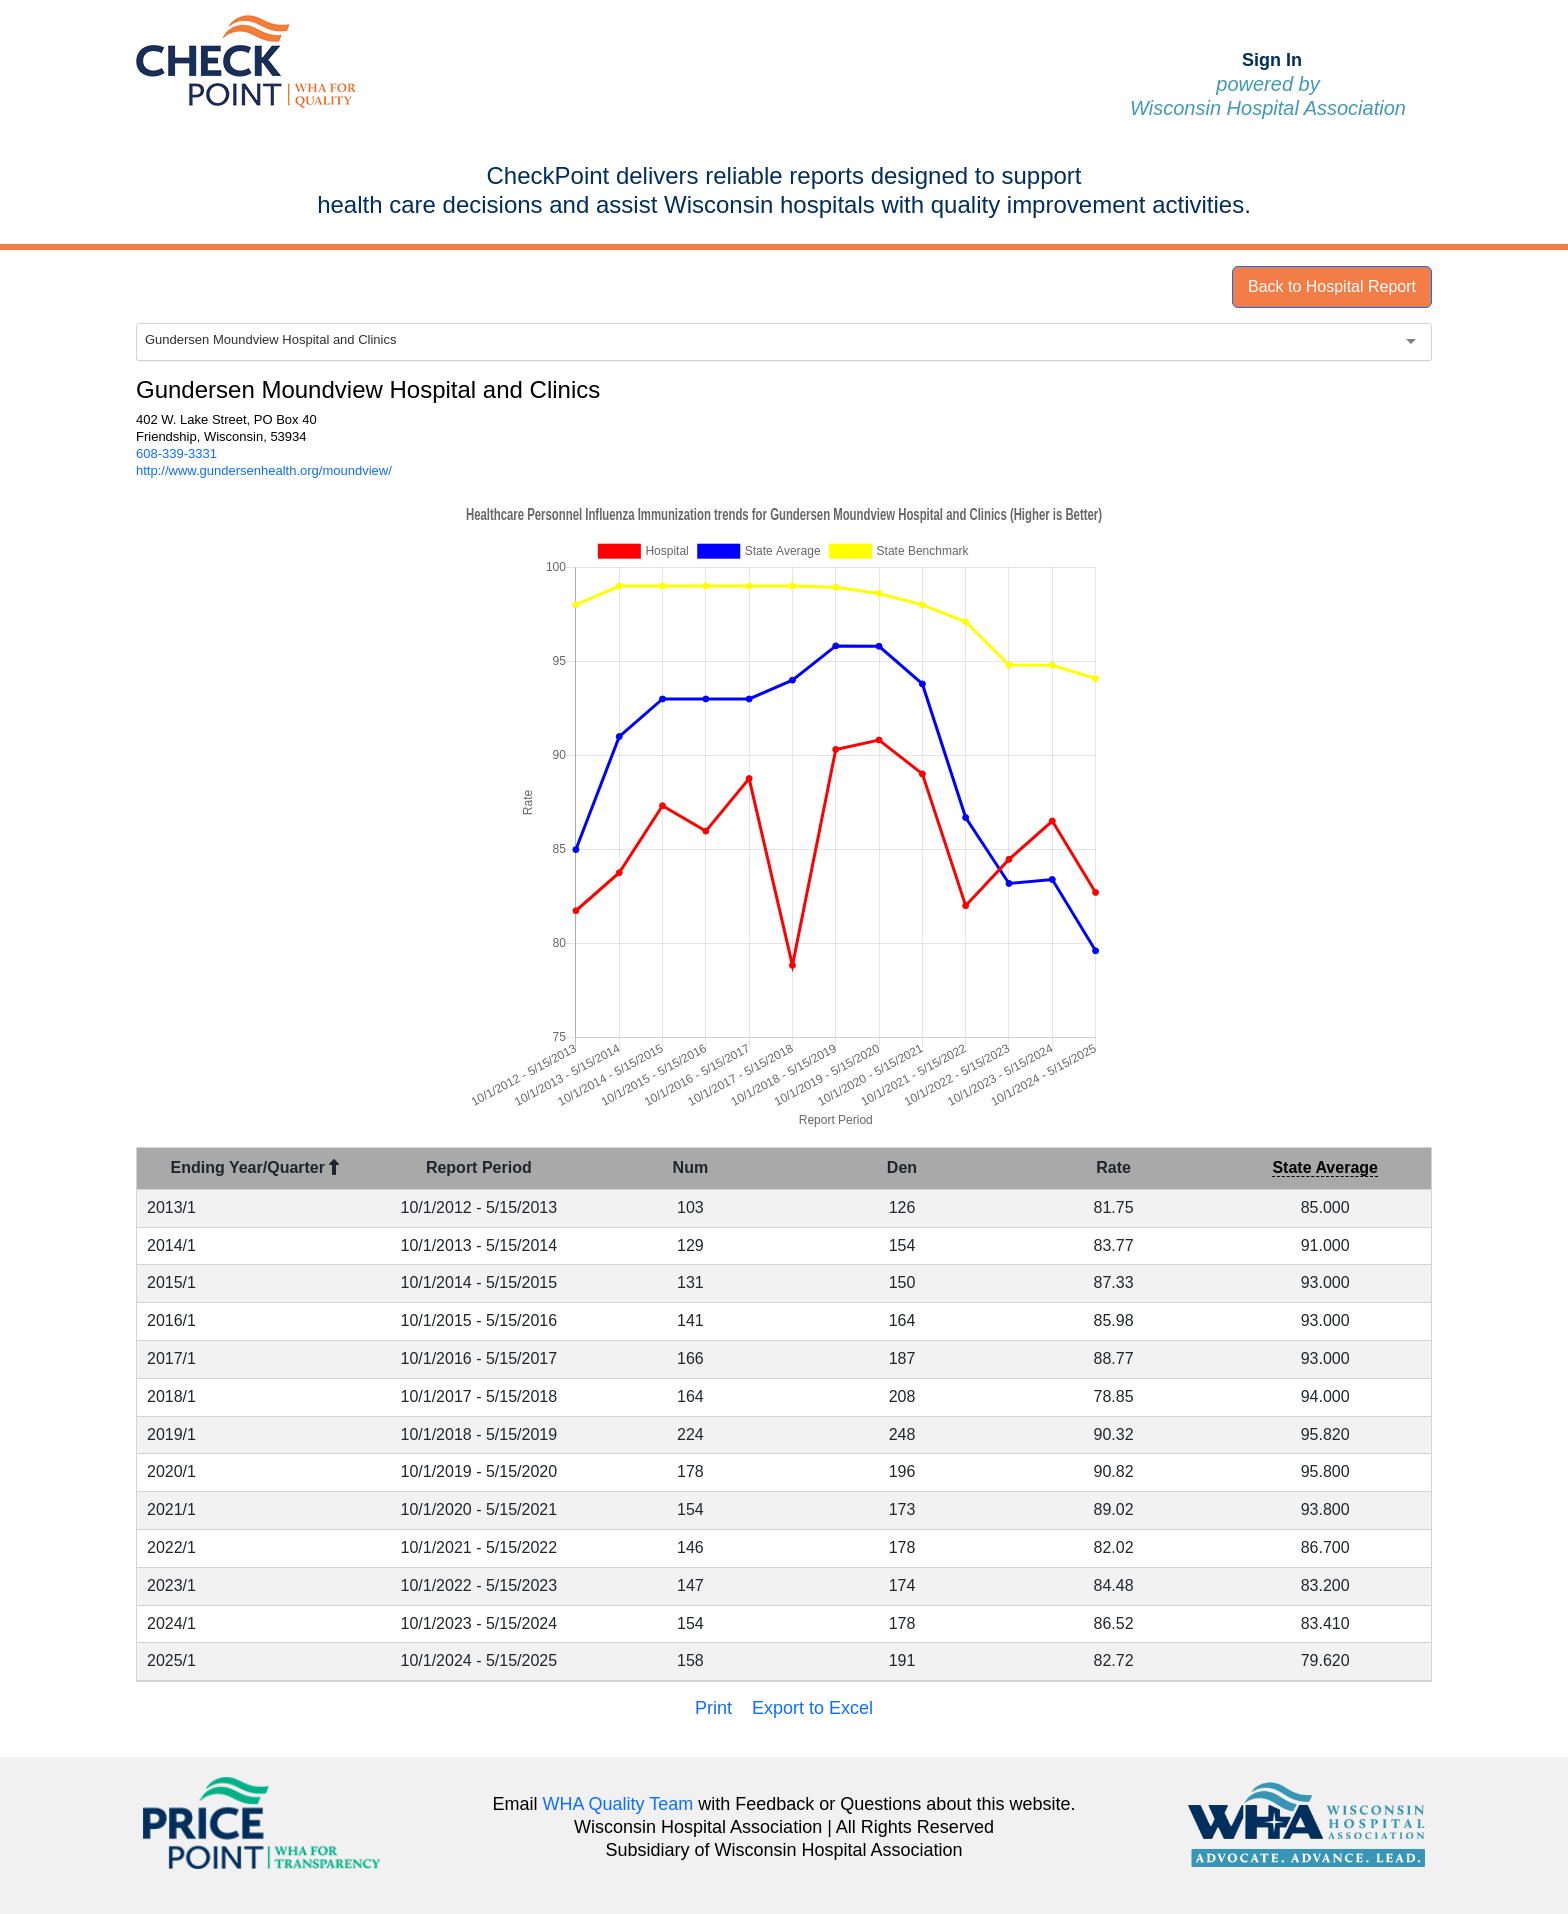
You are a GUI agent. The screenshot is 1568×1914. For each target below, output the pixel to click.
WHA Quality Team (618, 1804)
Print (713, 1708)
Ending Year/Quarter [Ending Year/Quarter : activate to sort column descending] (255, 1167)
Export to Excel (812, 1708)
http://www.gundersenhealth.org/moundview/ (264, 470)
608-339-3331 (176, 453)
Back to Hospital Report (1332, 286)
